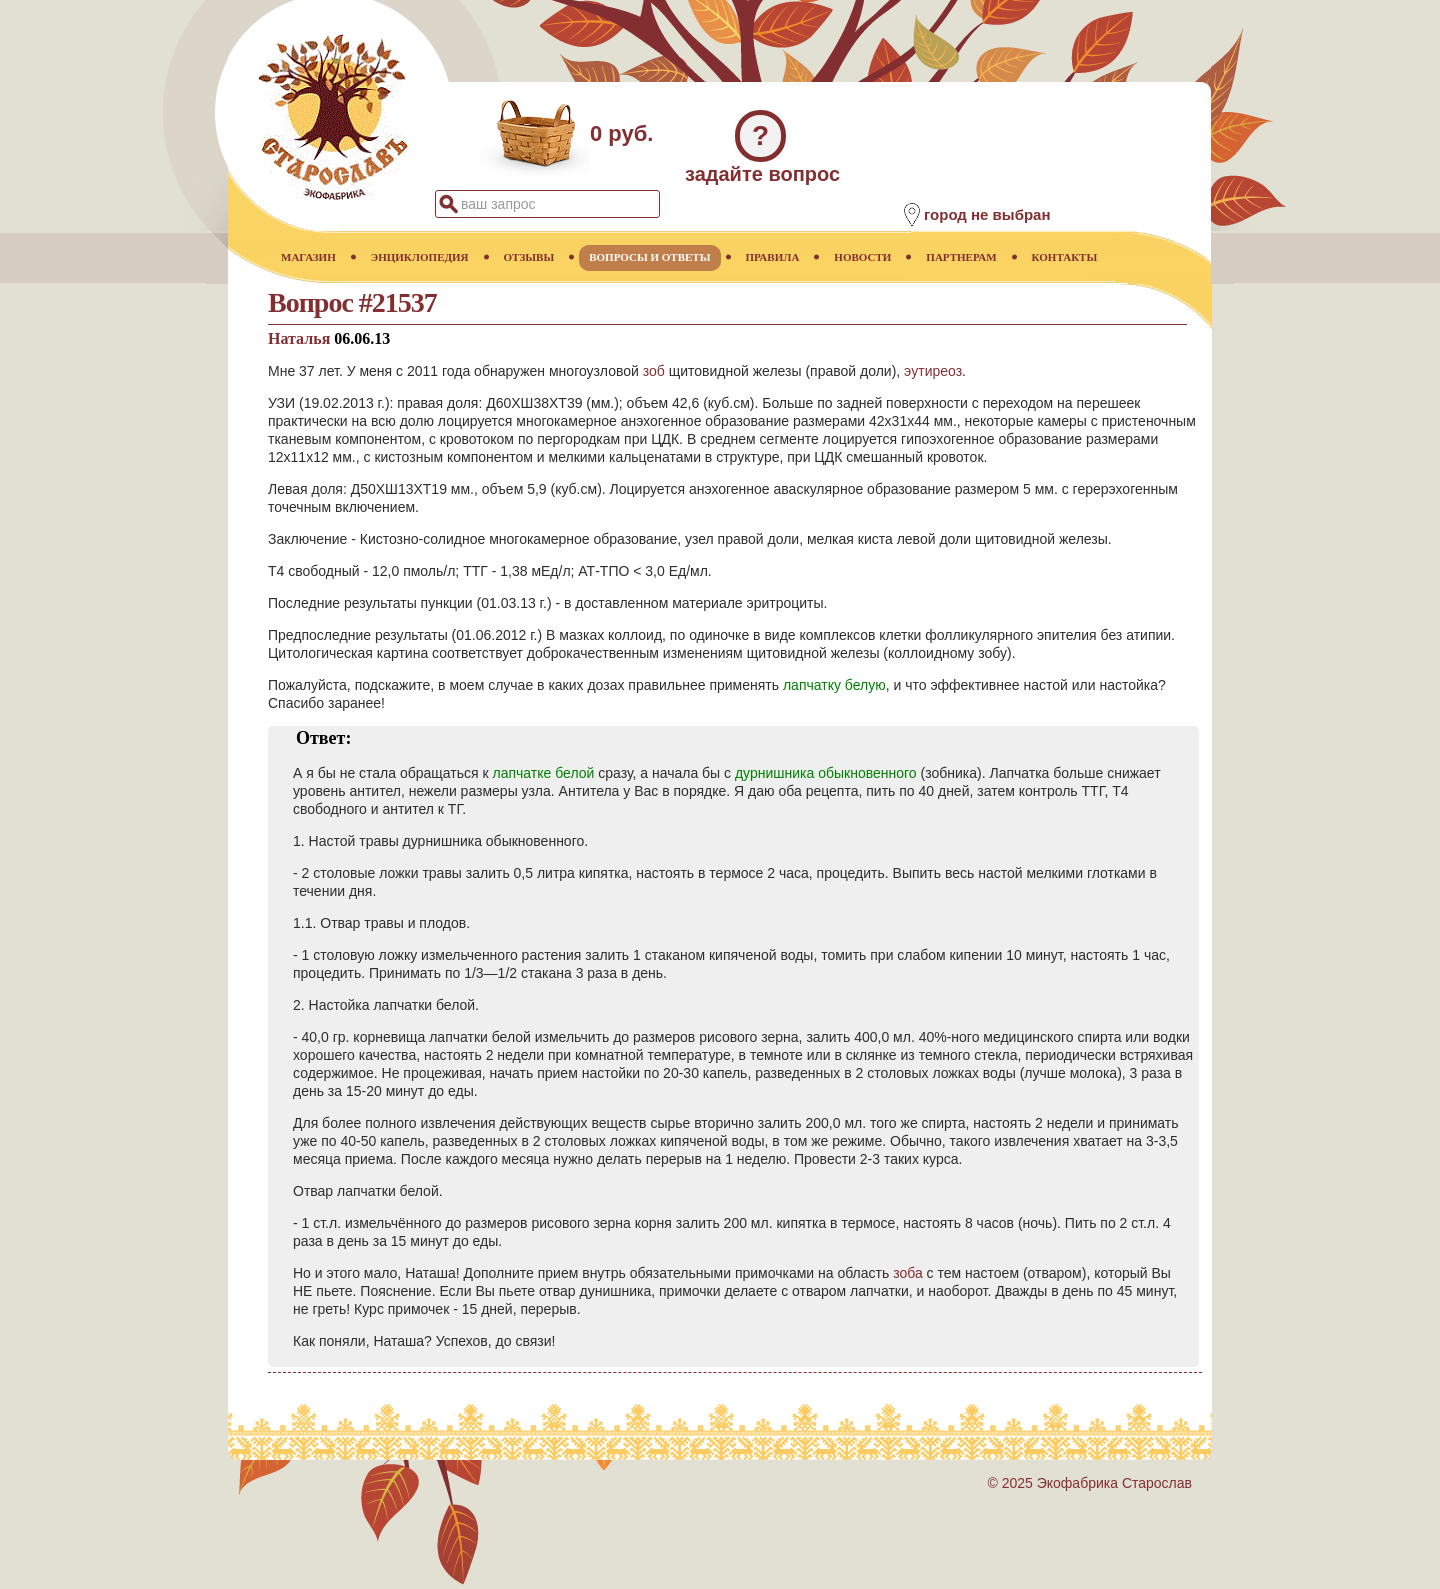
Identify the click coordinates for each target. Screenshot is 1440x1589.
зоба (908, 1273)
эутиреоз (933, 371)
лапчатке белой (544, 773)
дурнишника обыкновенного (826, 773)
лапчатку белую (834, 685)
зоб (654, 371)
